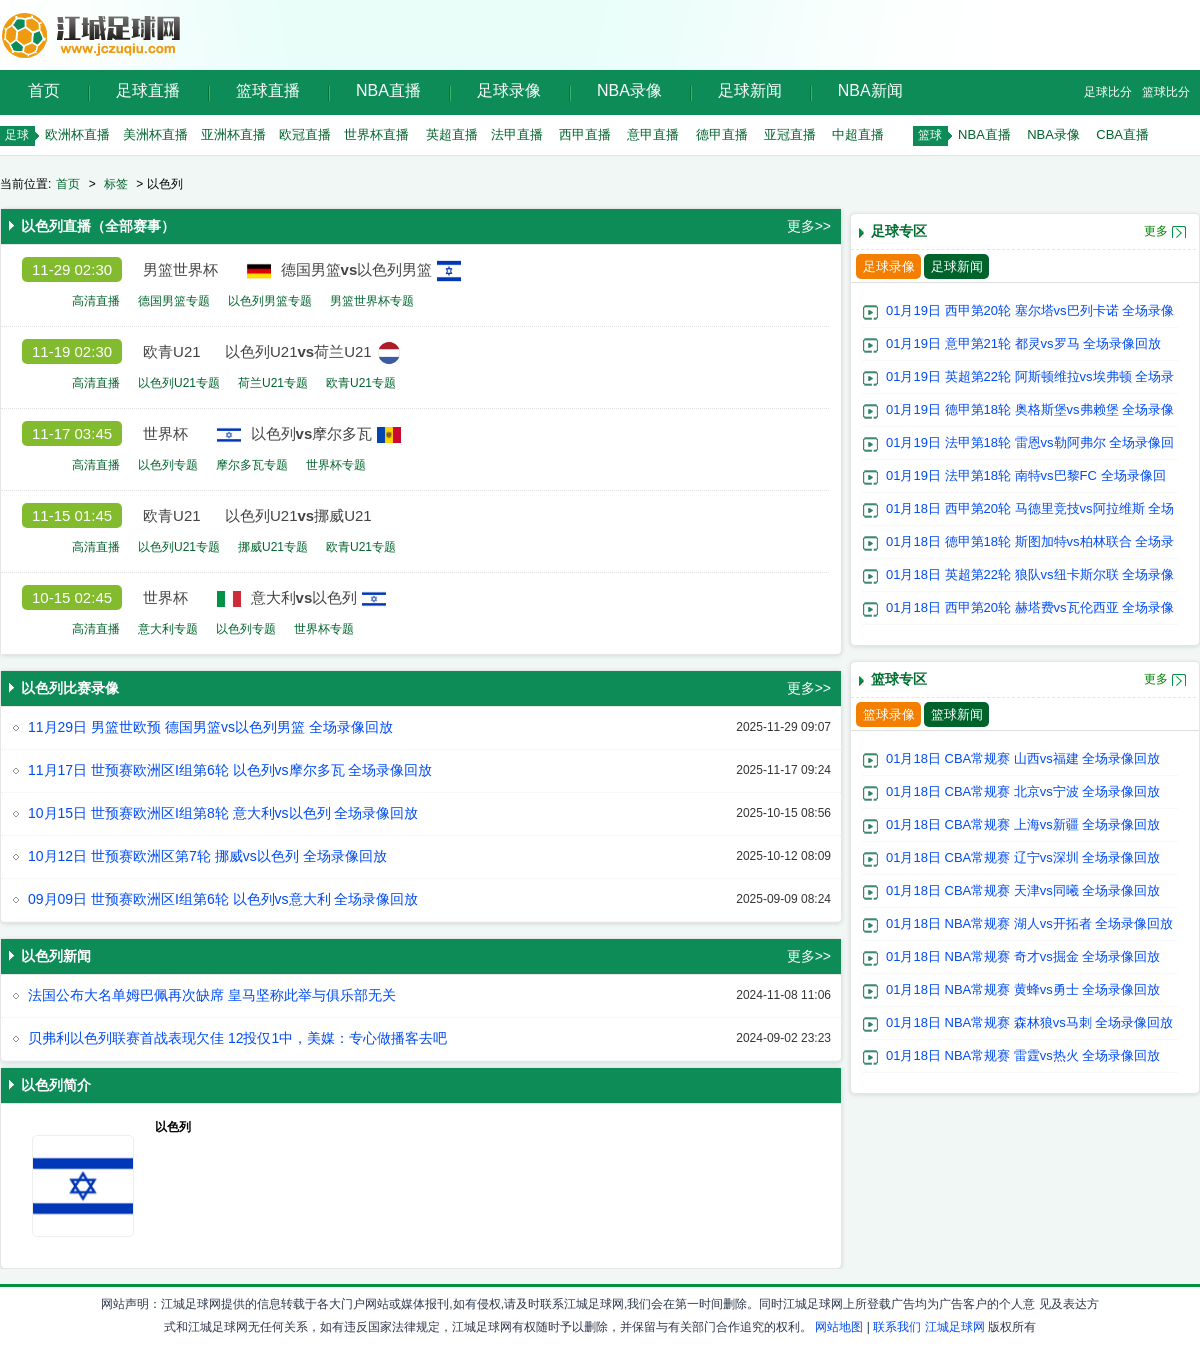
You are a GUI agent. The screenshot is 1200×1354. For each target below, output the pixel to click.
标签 (116, 184)
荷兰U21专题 (273, 383)
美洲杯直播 (155, 134)
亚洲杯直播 (233, 134)
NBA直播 (388, 90)
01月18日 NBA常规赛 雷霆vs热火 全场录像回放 (1023, 1055)
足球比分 (1108, 92)
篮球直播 (268, 90)
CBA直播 (1122, 134)
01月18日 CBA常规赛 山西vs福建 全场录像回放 (1023, 758)
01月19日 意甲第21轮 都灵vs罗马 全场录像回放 (1023, 343)
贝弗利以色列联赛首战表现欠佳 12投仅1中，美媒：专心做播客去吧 (237, 1038)
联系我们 (897, 1327)
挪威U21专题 (273, 547)
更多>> (809, 226)
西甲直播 (585, 134)
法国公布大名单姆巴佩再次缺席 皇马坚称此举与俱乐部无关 (212, 995)
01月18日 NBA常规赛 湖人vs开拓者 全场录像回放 (1030, 923)
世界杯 (165, 433)
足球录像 (509, 90)
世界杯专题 (336, 465)
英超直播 (452, 134)
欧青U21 (172, 351)
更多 (1156, 231)
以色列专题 (168, 465)
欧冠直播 (305, 134)
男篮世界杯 (180, 269)
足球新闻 (750, 90)
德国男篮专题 (174, 301)
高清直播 (96, 301)
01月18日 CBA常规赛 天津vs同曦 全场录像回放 (1023, 890)
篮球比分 (1166, 92)
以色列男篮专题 (270, 301)
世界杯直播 (376, 134)
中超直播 (858, 134)
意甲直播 (653, 134)
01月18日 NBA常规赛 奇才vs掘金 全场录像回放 (1023, 956)
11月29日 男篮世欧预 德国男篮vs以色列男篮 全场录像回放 (210, 727)
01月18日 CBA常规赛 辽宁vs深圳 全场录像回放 (1023, 857)
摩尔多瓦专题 (252, 465)
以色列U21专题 (179, 383)
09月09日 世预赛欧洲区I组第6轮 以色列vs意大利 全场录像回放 (223, 899)
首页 (44, 90)
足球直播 (148, 90)
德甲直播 (722, 134)
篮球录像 (889, 714)
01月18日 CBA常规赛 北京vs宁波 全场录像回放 (1023, 791)
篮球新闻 (957, 714)
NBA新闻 (870, 90)
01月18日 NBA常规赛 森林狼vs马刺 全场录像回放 (1030, 1022)
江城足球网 (955, 1327)
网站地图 (839, 1327)
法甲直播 (517, 134)
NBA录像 (629, 90)
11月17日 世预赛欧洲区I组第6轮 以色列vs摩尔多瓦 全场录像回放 (230, 770)
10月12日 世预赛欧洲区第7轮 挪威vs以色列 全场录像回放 (207, 856)
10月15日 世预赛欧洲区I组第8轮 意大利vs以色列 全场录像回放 (223, 813)
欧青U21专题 (361, 383)
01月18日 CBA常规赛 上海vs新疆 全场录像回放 (1023, 824)
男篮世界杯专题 (372, 301)
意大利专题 (168, 629)
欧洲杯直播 (77, 134)
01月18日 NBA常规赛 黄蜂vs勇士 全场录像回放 (1023, 989)
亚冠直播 (790, 134)
